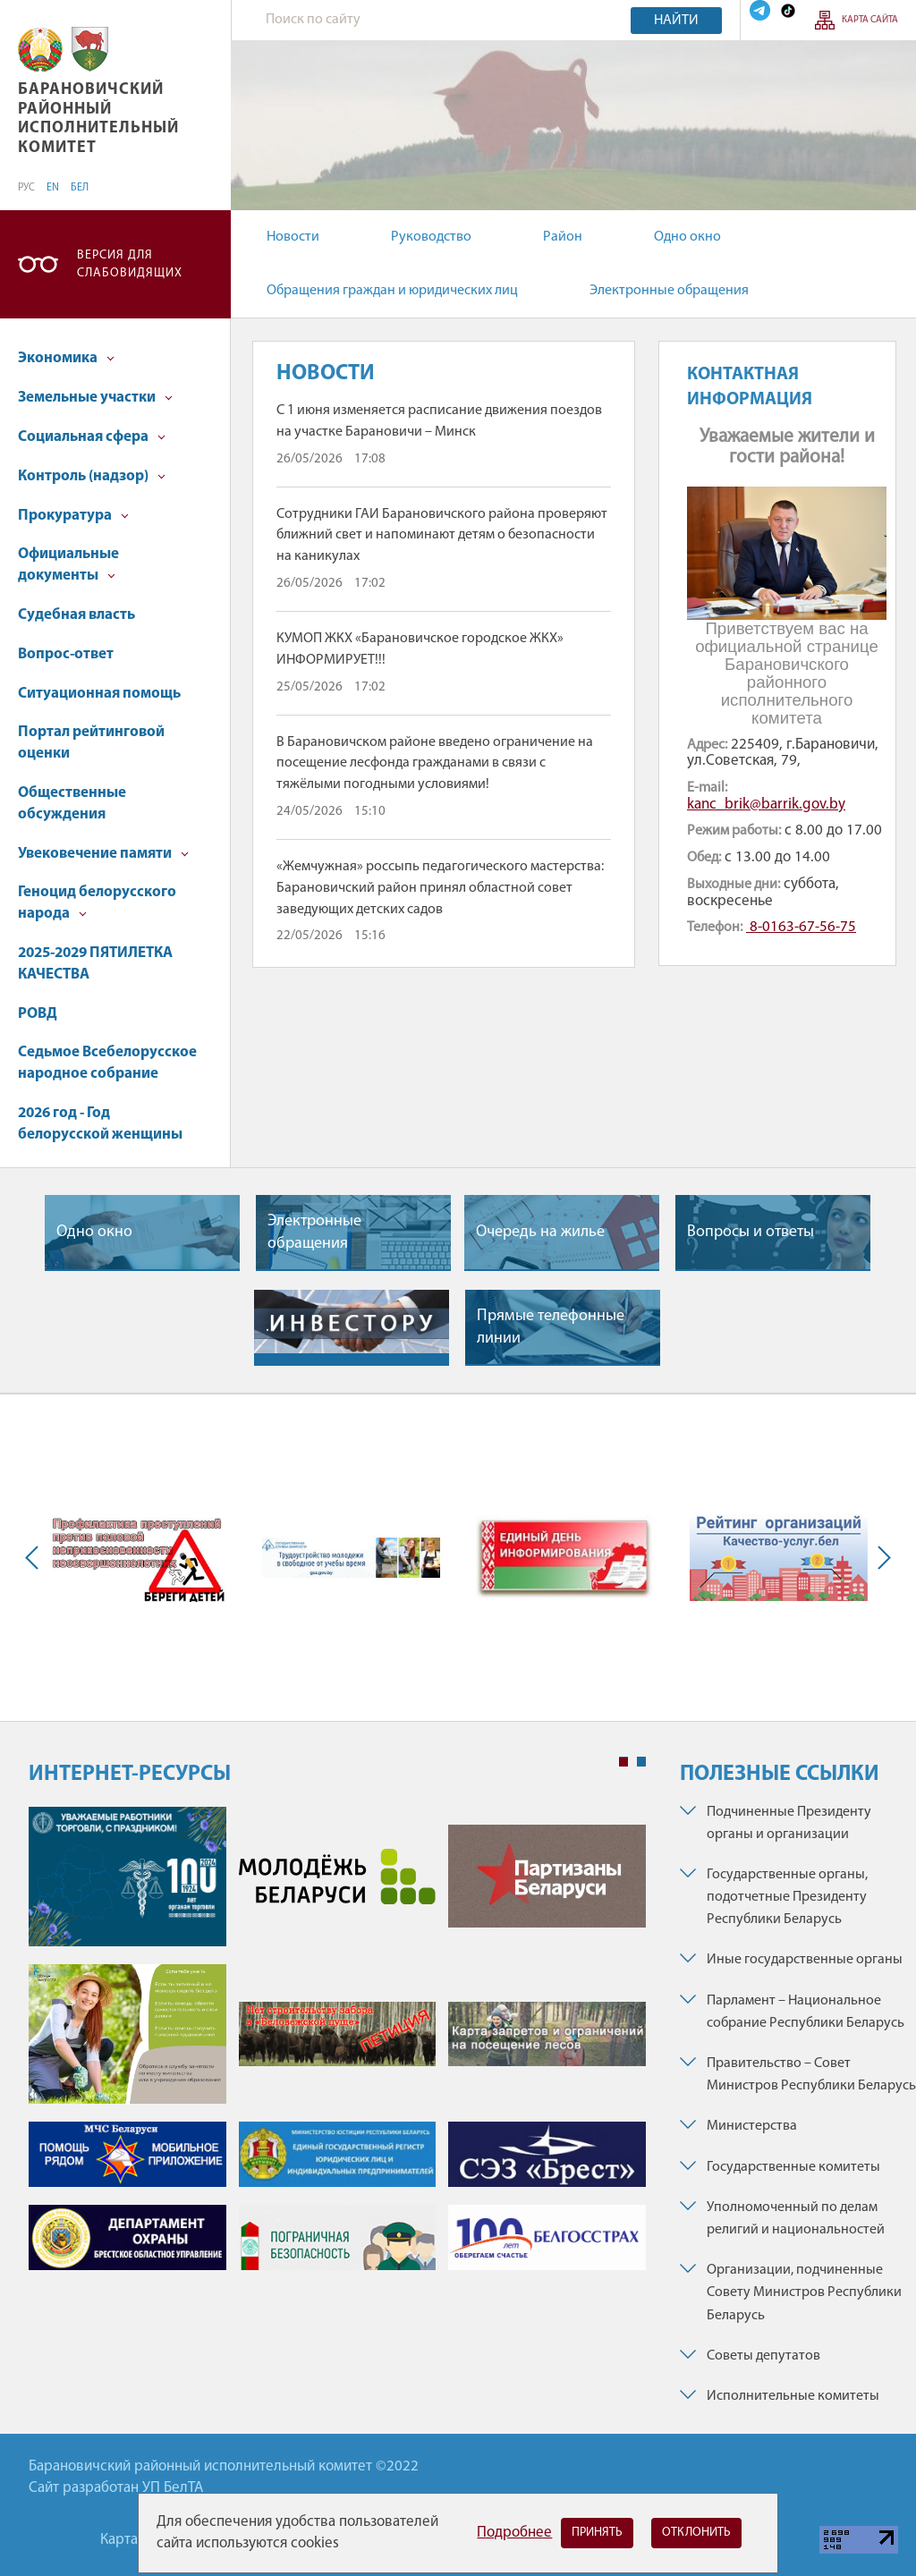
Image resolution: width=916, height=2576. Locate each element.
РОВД (37, 1013)
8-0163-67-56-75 (801, 927)
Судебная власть (76, 615)
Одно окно (687, 237)
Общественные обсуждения (72, 803)
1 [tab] (623, 1762)
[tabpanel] (337, 2047)
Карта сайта (870, 20)
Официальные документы (68, 565)
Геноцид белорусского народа (97, 903)
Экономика (66, 358)
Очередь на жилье (540, 1232)
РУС (26, 187)
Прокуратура (73, 515)
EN (53, 187)
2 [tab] (641, 1762)
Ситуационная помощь (99, 693)
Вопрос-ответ (66, 654)
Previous (36, 1557)
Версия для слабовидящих (129, 264)
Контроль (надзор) (91, 476)
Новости (293, 237)
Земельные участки (95, 397)
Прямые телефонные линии (550, 1327)
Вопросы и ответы (750, 1232)
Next (880, 1557)
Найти (676, 20)
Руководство (431, 237)
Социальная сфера (91, 437)
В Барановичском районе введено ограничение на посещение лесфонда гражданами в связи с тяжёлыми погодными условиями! (434, 763)
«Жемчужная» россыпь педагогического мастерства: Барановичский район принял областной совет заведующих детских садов (440, 888)
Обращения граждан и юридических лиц (392, 291)
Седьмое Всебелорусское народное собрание (107, 1063)
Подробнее (514, 2532)
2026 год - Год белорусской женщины (100, 1124)
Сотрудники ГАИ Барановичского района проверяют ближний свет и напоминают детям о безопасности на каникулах (441, 535)
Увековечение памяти (103, 853)
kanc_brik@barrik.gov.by (766, 804)
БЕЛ (80, 187)
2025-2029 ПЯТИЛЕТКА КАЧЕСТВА (95, 963)
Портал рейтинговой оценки (91, 742)
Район (562, 237)
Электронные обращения (669, 291)
